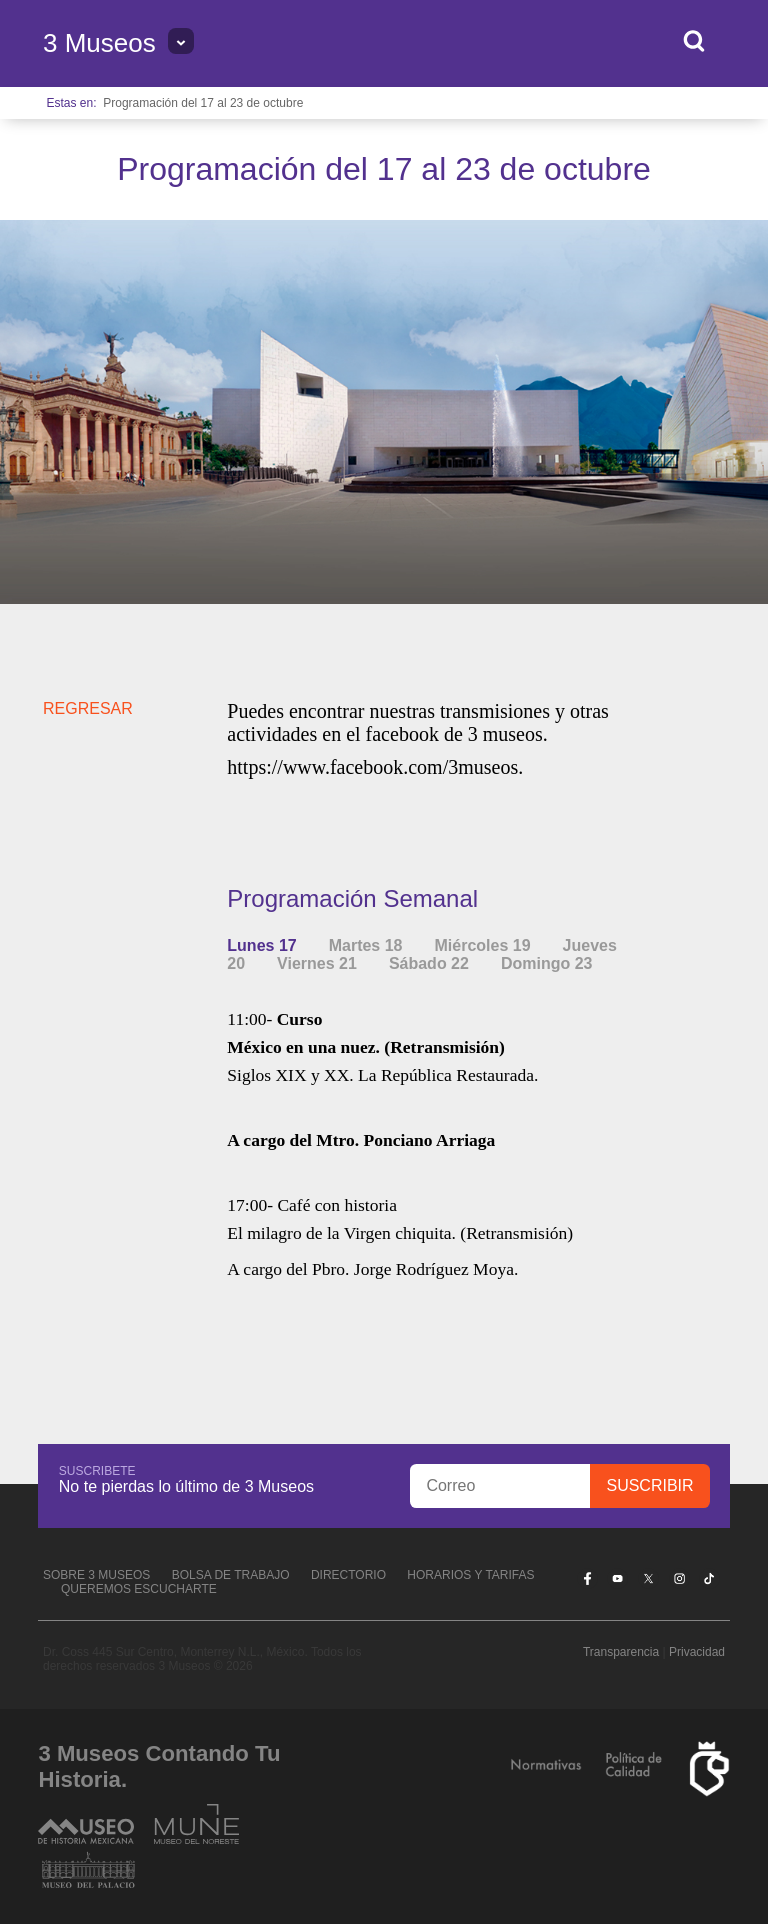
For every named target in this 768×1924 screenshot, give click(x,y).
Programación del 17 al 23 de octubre (203, 103)
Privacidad (697, 1652)
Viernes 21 (317, 963)
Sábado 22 (429, 963)
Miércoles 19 (483, 945)
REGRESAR (88, 708)
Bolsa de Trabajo (231, 1575)
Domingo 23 (547, 963)
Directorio (348, 1575)
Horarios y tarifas (470, 1575)
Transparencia (621, 1652)
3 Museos (99, 43)
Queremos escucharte (139, 1589)
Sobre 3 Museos (96, 1575)
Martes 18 (366, 945)
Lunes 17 (261, 945)
